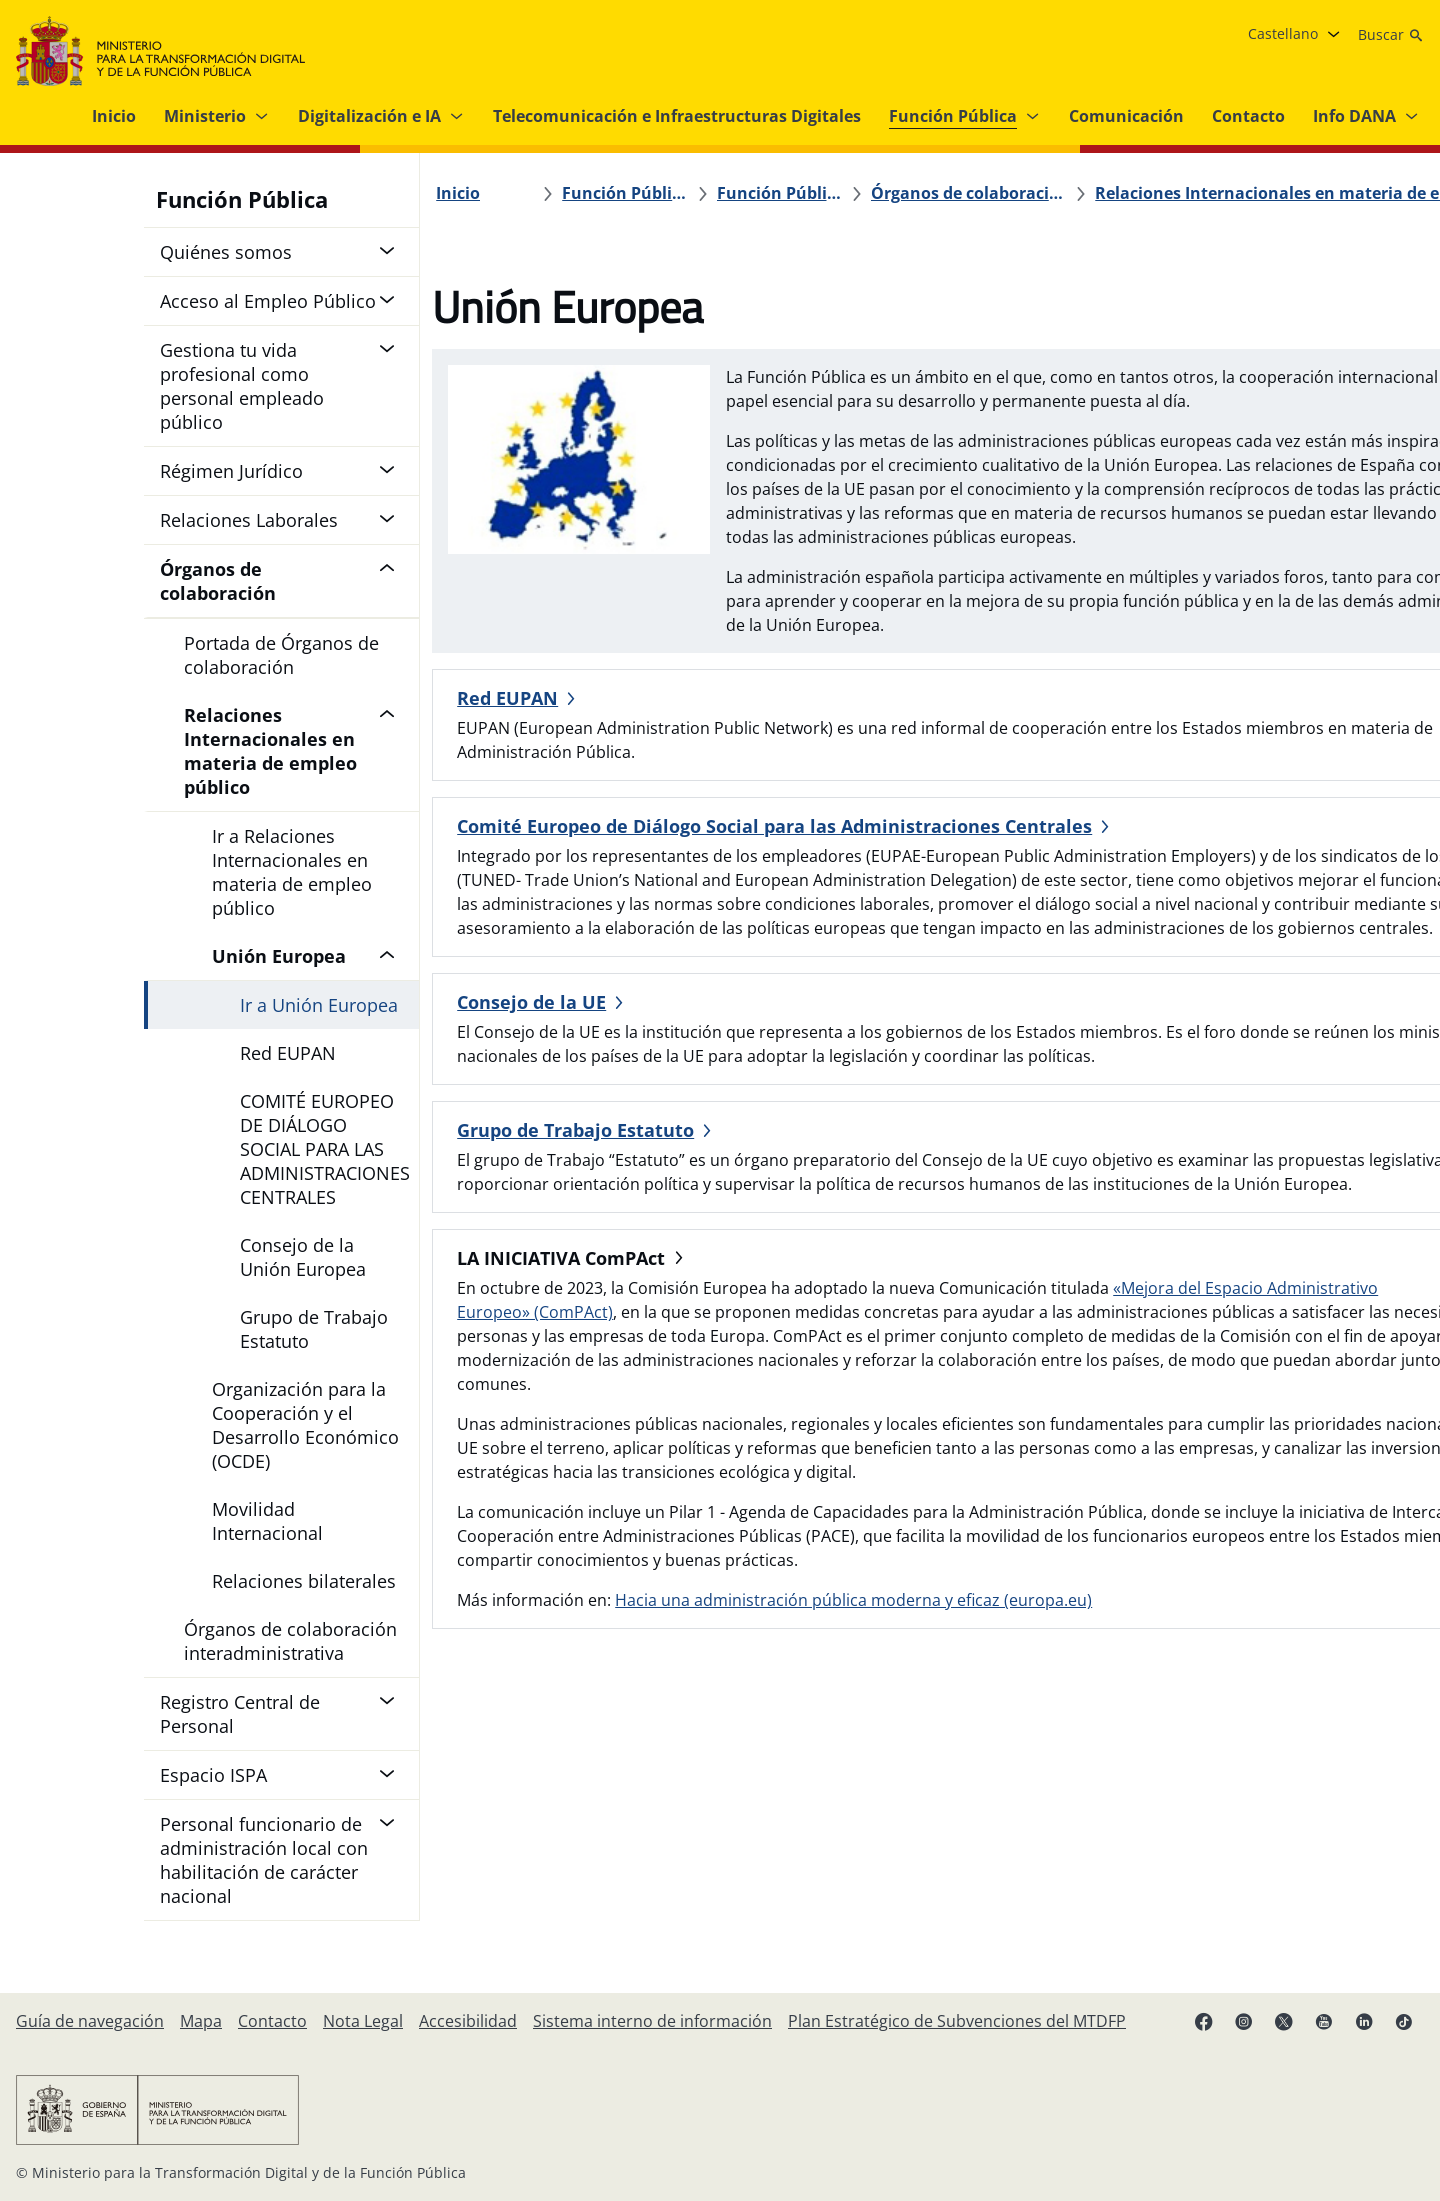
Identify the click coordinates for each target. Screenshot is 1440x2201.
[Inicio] (470, 193)
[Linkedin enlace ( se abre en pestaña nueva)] (1364, 2021)
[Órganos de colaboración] (868, 193)
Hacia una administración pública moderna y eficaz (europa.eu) (865, 1816)
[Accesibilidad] (468, 2021)
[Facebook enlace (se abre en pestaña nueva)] (1204, 2021)
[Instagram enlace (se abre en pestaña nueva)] (1244, 2021)
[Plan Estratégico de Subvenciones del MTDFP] (957, 2021)
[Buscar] (1391, 35)
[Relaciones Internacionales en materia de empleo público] (1125, 193)
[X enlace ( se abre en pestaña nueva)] (1284, 2021)
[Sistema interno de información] (652, 2021)
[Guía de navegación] (90, 2021)
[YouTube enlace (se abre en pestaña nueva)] (1324, 2021)
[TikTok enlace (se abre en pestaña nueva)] (1404, 2021)
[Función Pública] (616, 193)
